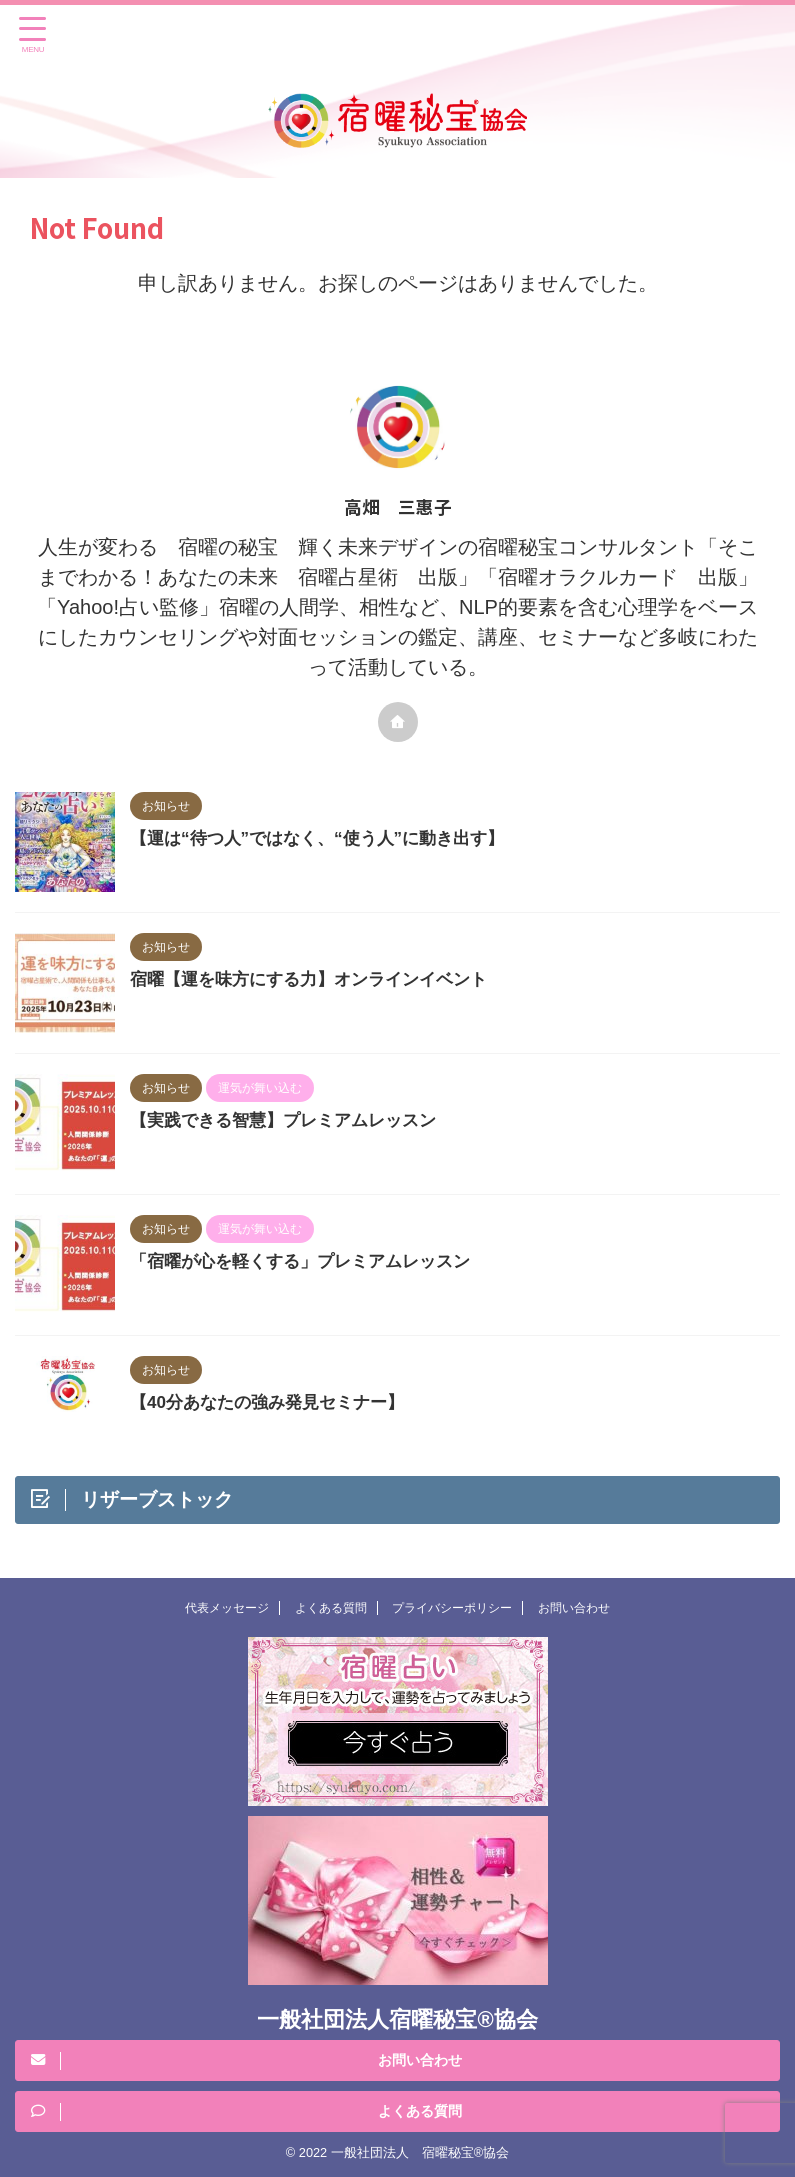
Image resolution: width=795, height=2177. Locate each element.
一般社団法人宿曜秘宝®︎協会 (397, 2019)
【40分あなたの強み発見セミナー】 (275, 1402)
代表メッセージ (227, 1608)
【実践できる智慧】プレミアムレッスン (292, 1120)
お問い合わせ (574, 1608)
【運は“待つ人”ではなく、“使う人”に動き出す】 (328, 838)
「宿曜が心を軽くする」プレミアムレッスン (310, 1261)
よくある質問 (331, 1608)
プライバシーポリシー (452, 1608)
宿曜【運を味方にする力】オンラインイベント (319, 979)
